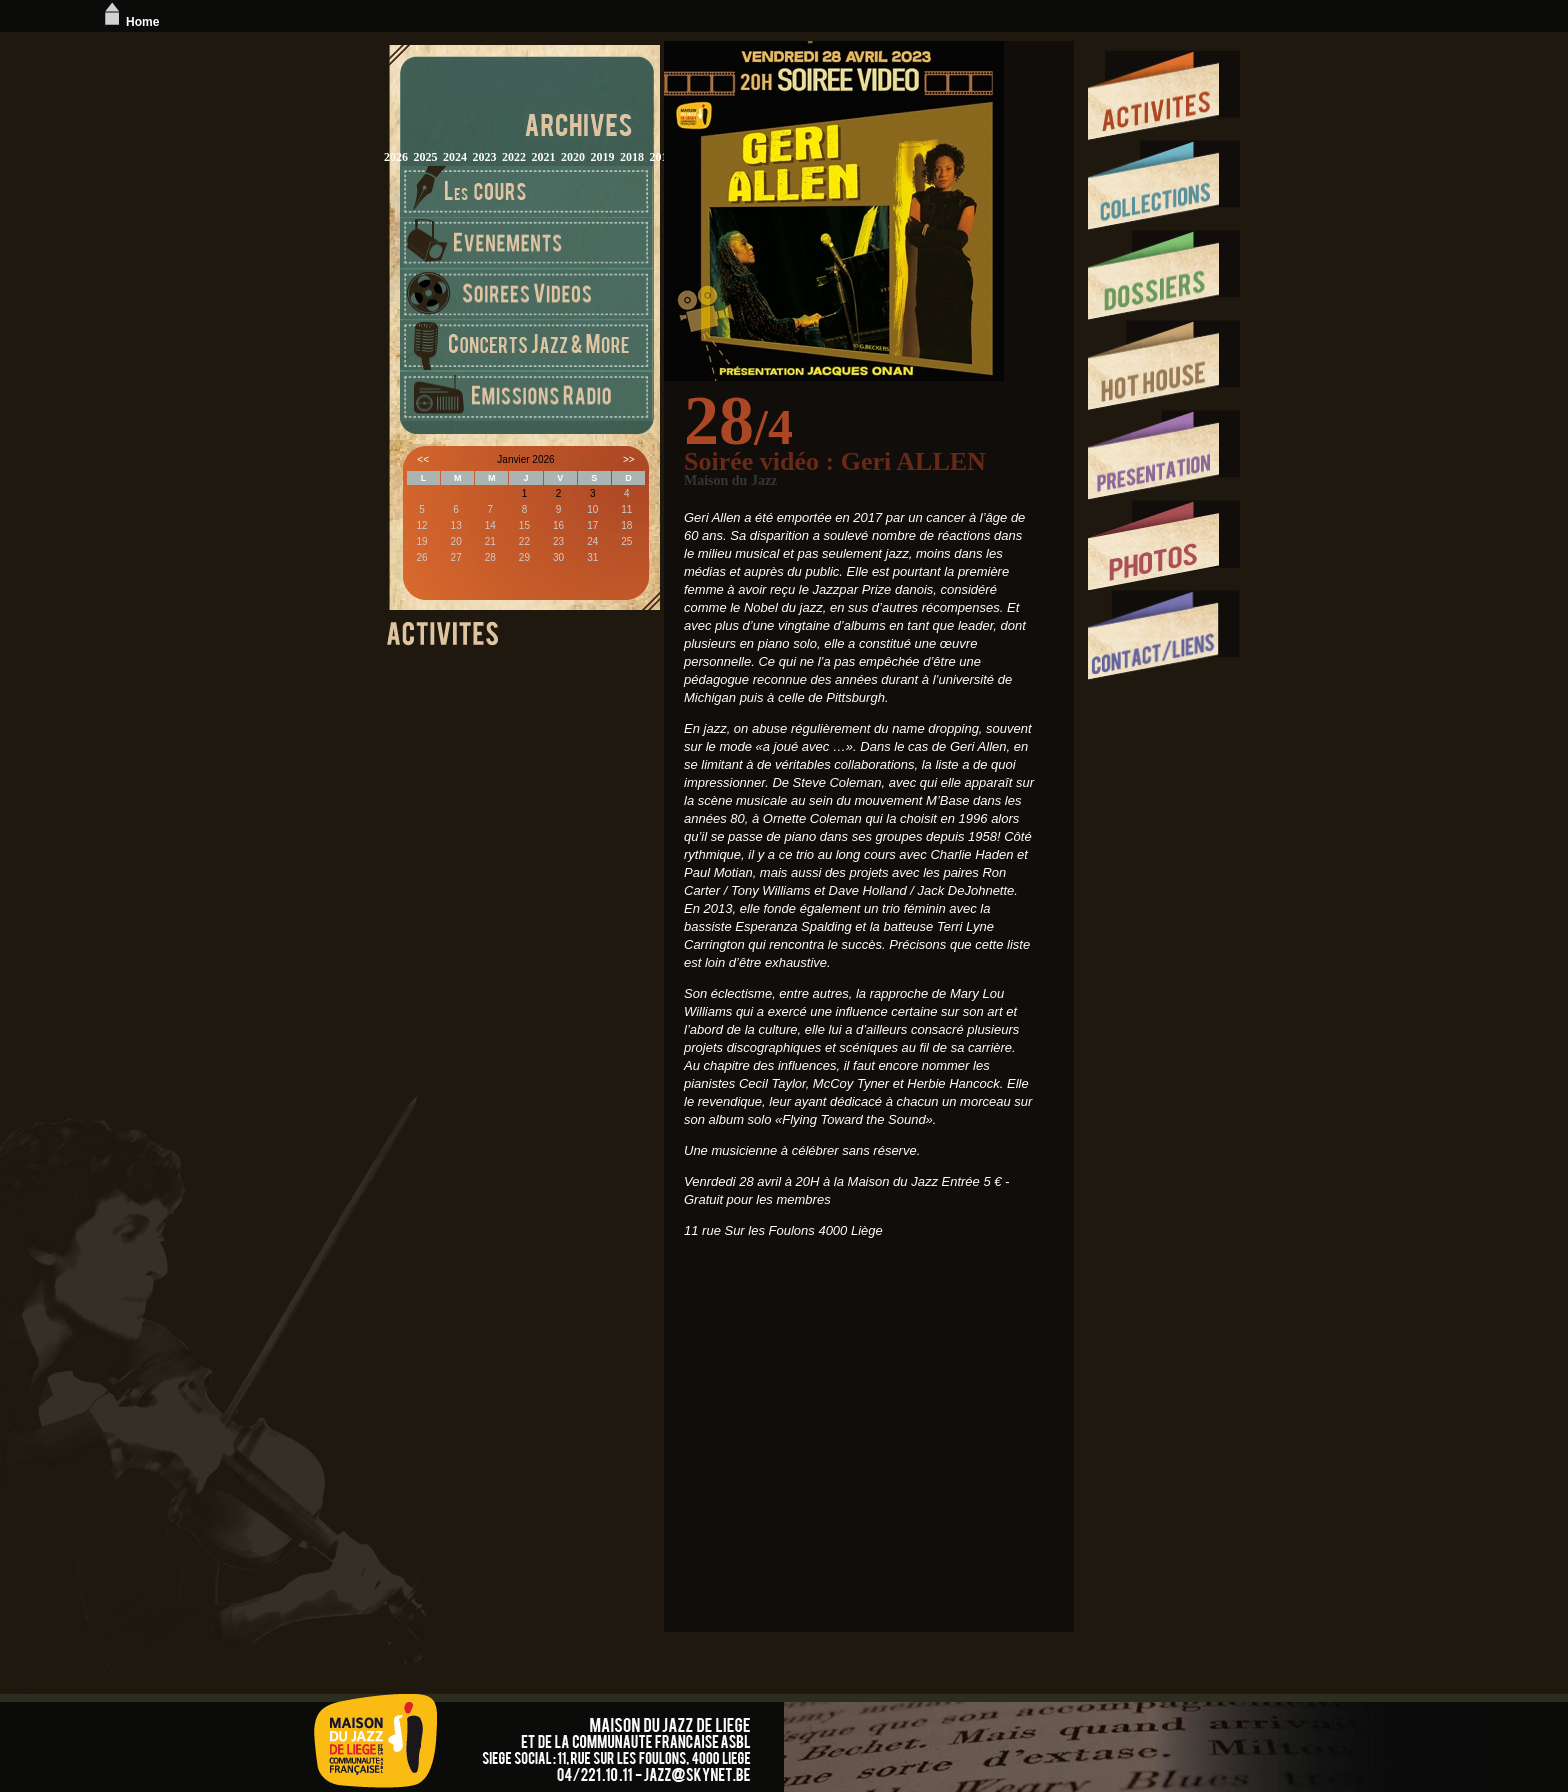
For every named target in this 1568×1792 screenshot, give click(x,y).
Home (129, 22)
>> (629, 459)
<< (423, 459)
